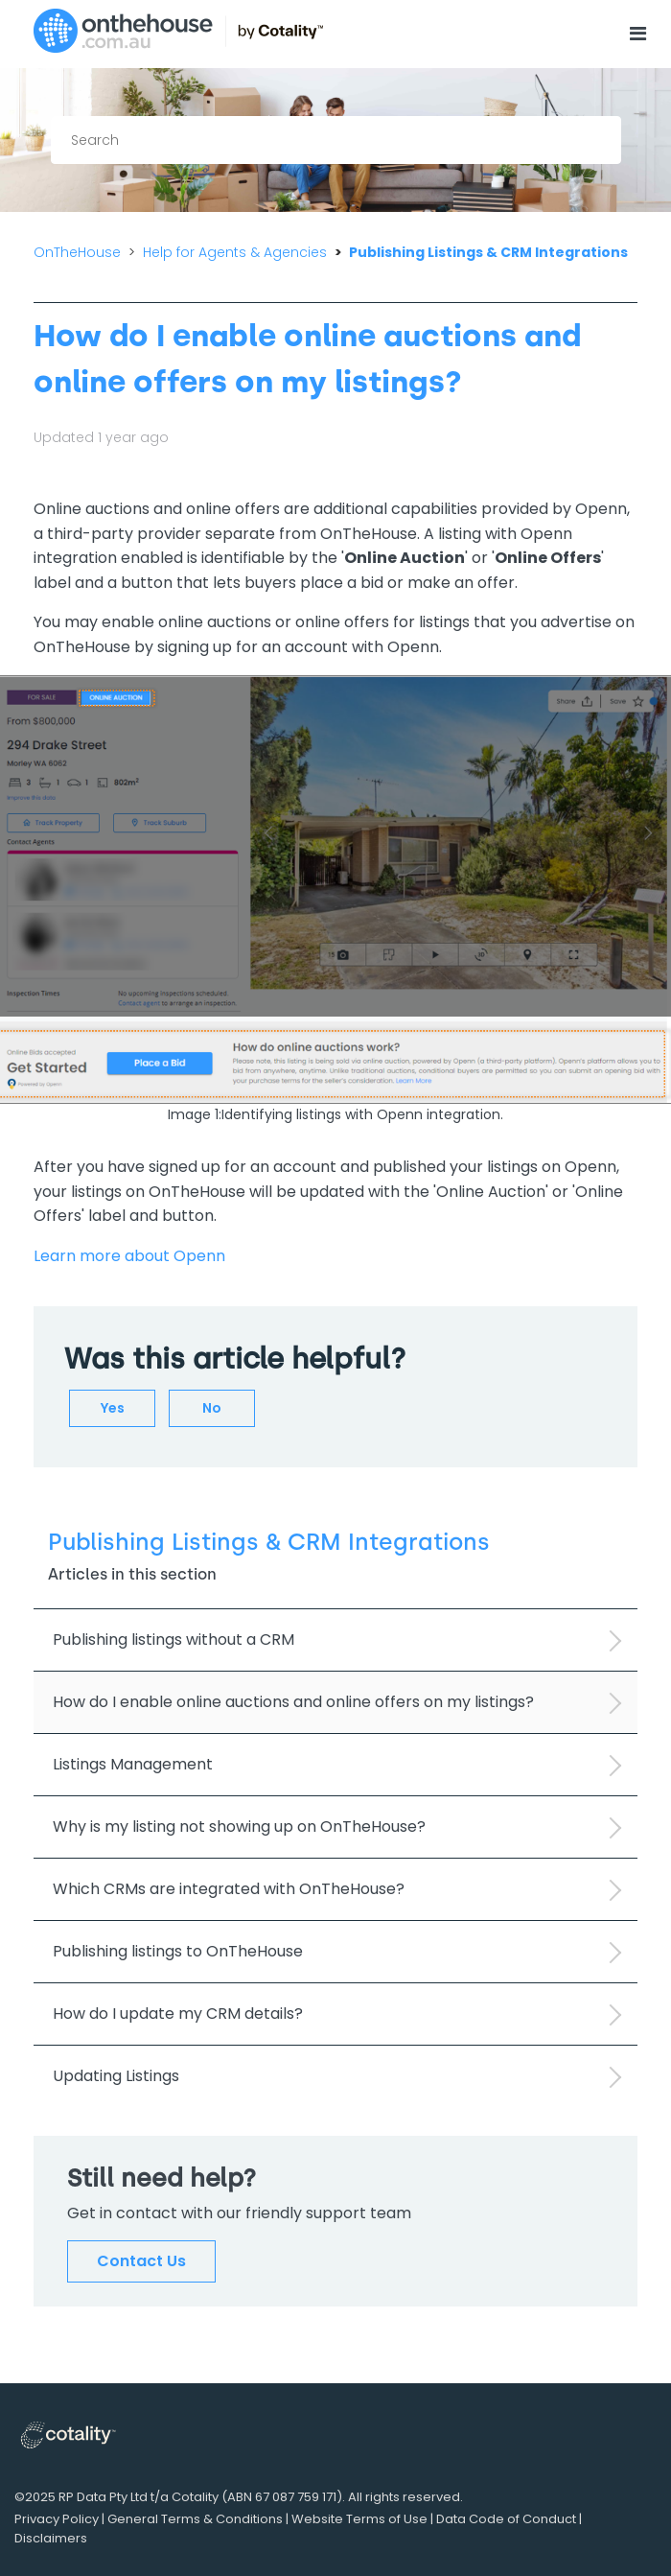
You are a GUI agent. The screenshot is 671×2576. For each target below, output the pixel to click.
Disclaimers (50, 2538)
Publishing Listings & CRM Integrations (488, 252)
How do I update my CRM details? (178, 2013)
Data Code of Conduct (506, 2519)
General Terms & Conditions (195, 2519)
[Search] (336, 140)
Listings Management (133, 1764)
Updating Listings (116, 2076)
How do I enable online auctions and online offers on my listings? (293, 1702)
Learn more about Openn (129, 1256)
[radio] (112, 1408)
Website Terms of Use (359, 2519)
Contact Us (141, 2261)
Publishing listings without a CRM (173, 1639)
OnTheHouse (77, 252)
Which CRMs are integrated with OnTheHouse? (229, 1889)
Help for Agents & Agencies (235, 252)
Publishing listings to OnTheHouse (178, 1951)
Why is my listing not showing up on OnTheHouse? (239, 1826)
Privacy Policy (56, 2519)
